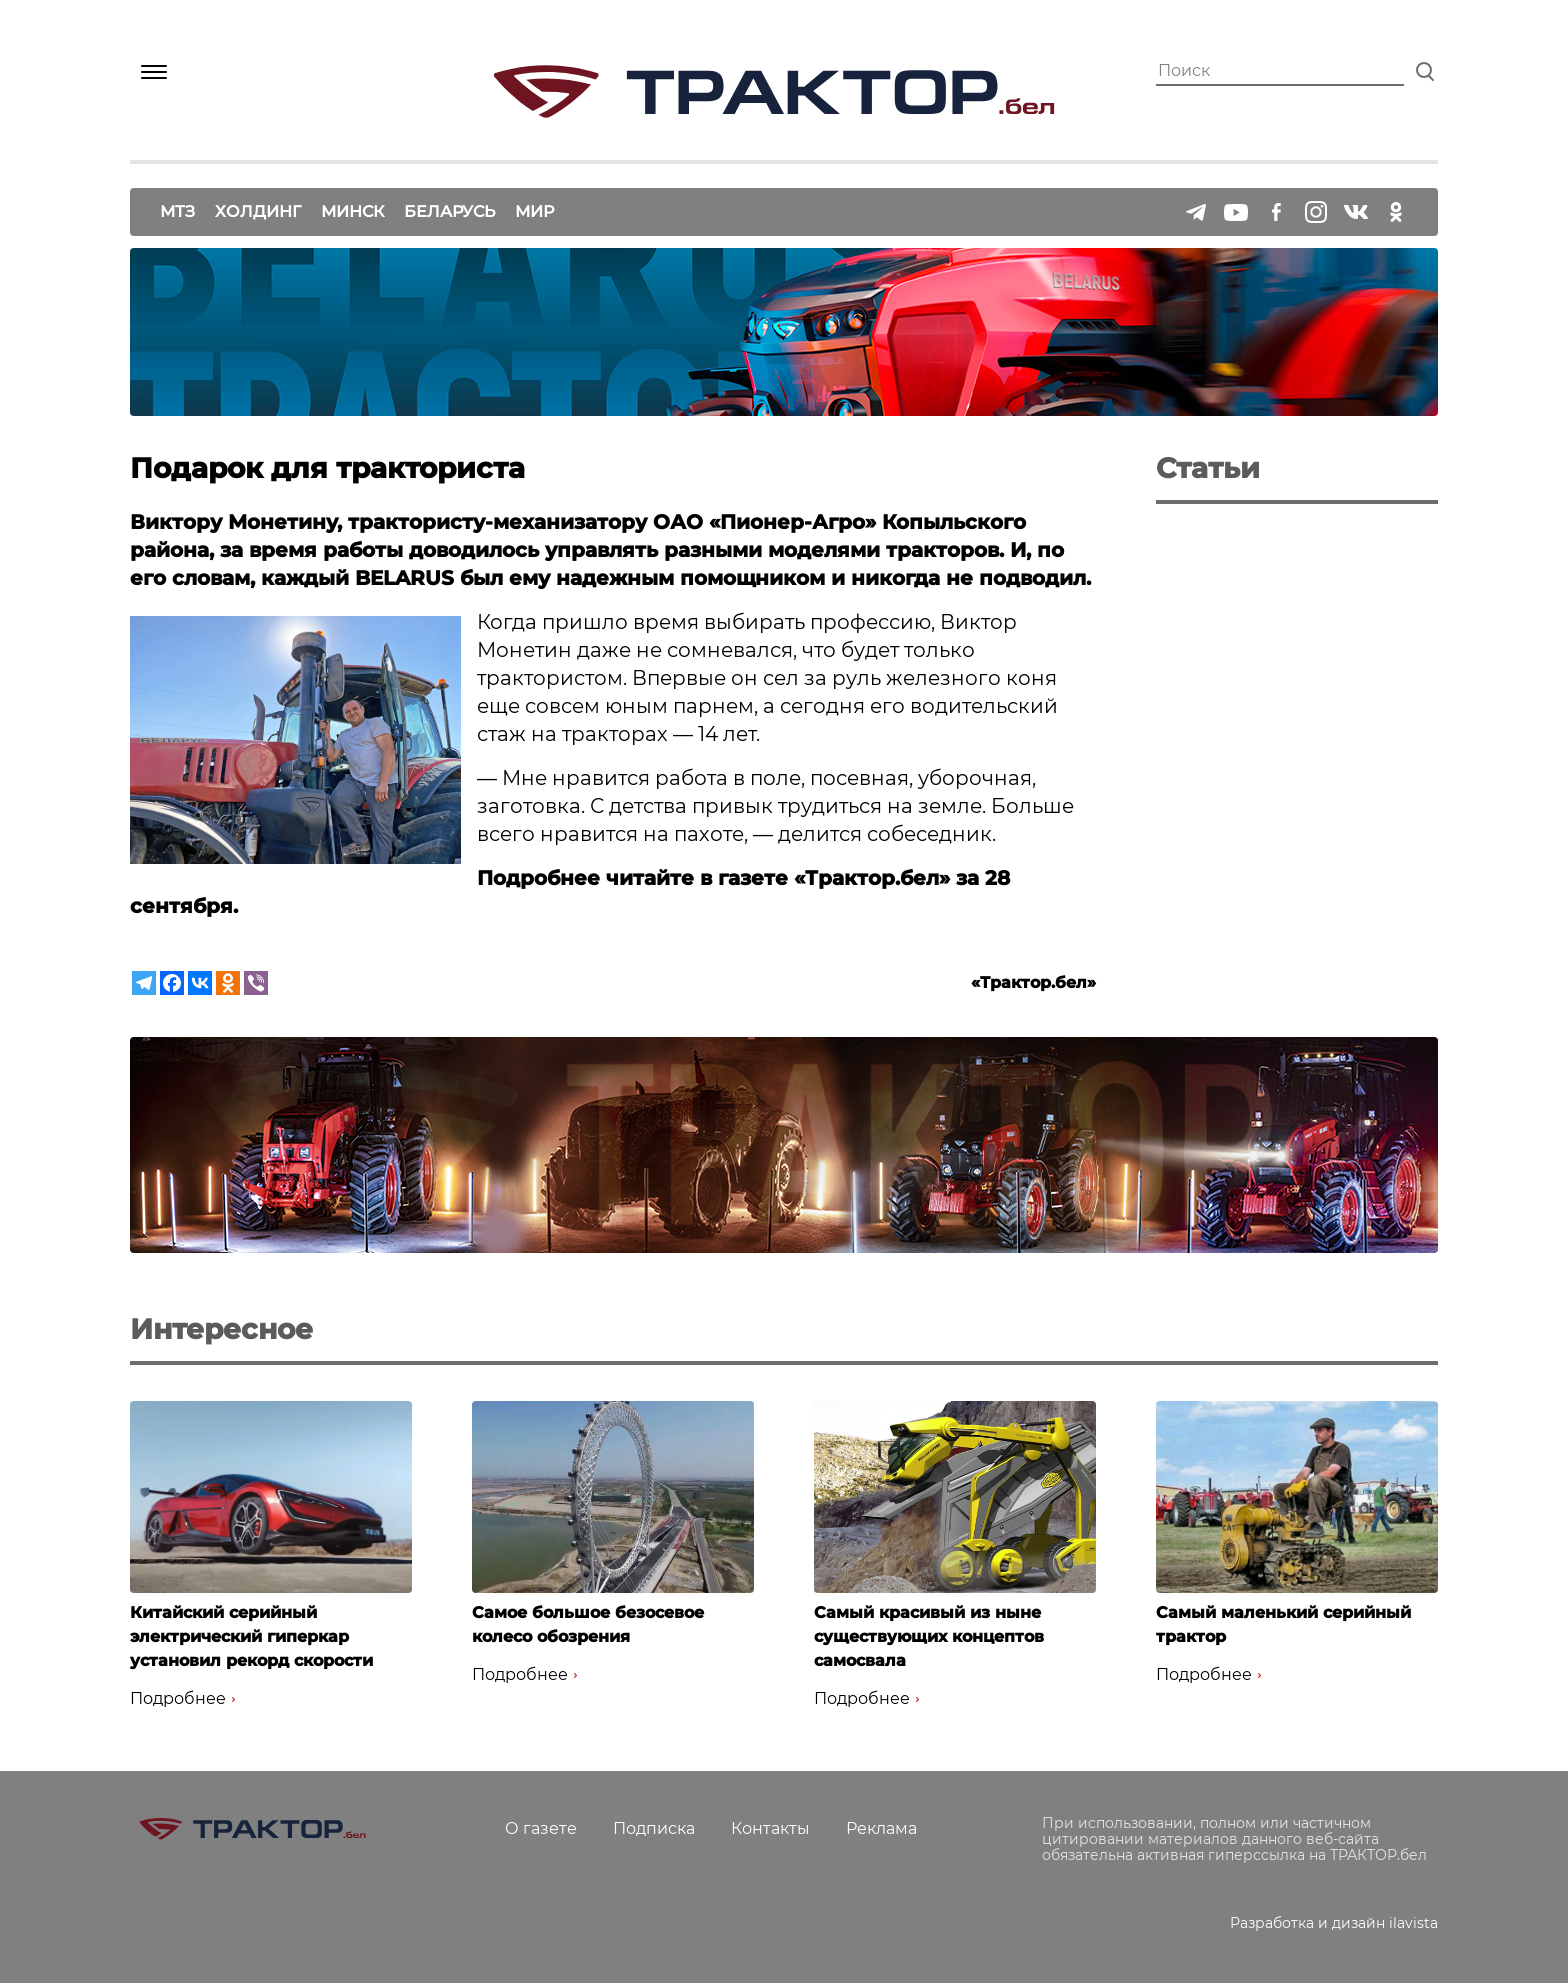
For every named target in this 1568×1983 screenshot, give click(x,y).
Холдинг (258, 211)
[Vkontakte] (200, 983)
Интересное (221, 1329)
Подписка (654, 1828)
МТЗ (177, 211)
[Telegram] (144, 983)
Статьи (1208, 468)
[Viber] (256, 983)
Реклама (881, 1828)
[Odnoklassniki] (228, 983)
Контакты (770, 1828)
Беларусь (449, 211)
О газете (541, 1828)
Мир (534, 211)
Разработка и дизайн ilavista (1334, 1923)
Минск (352, 211)
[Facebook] (172, 983)
